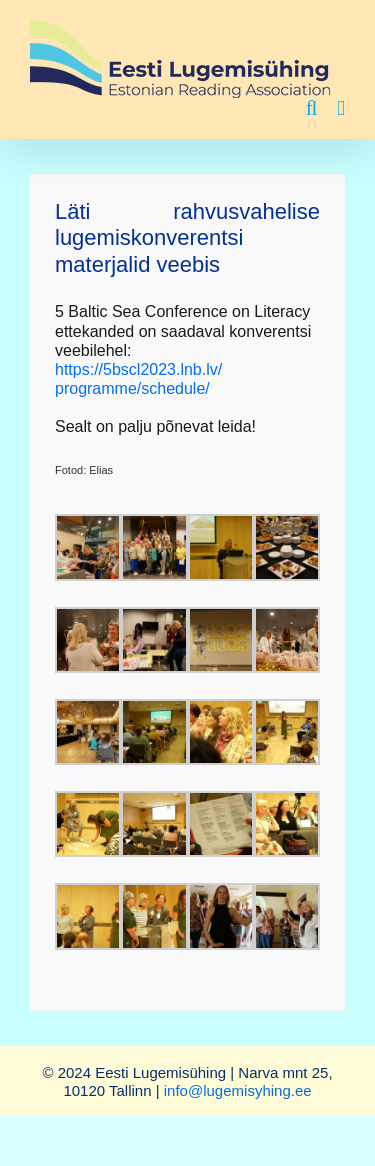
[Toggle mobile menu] (341, 108)
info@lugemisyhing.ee (238, 1090)
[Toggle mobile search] (312, 108)
